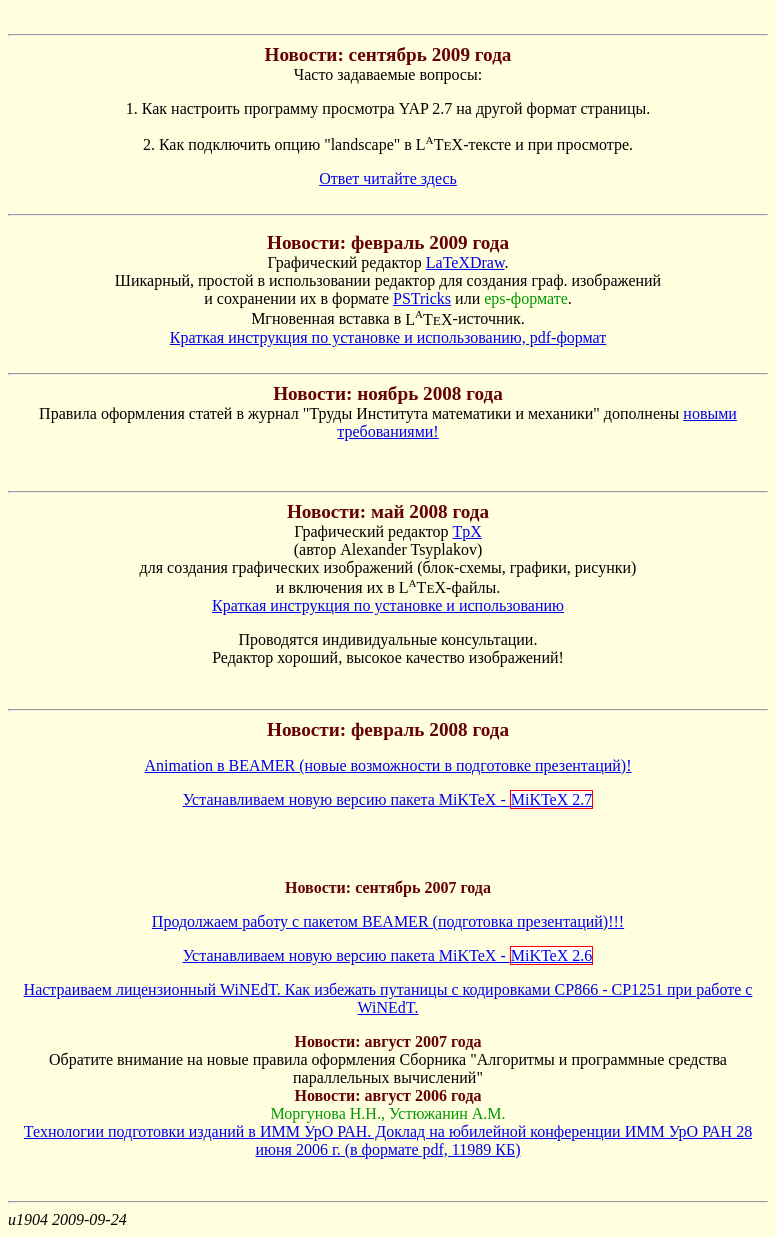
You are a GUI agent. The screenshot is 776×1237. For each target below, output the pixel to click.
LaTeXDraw (465, 262)
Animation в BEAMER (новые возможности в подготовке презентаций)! (388, 765)
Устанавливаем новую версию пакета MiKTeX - (388, 799)
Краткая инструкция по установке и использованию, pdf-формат (388, 337)
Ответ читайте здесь (388, 178)
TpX (466, 531)
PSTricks (422, 298)
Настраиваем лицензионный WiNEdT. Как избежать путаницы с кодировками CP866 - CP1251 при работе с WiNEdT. (388, 998)
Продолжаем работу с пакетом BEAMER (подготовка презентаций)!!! (388, 921)
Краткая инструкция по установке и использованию (388, 605)
